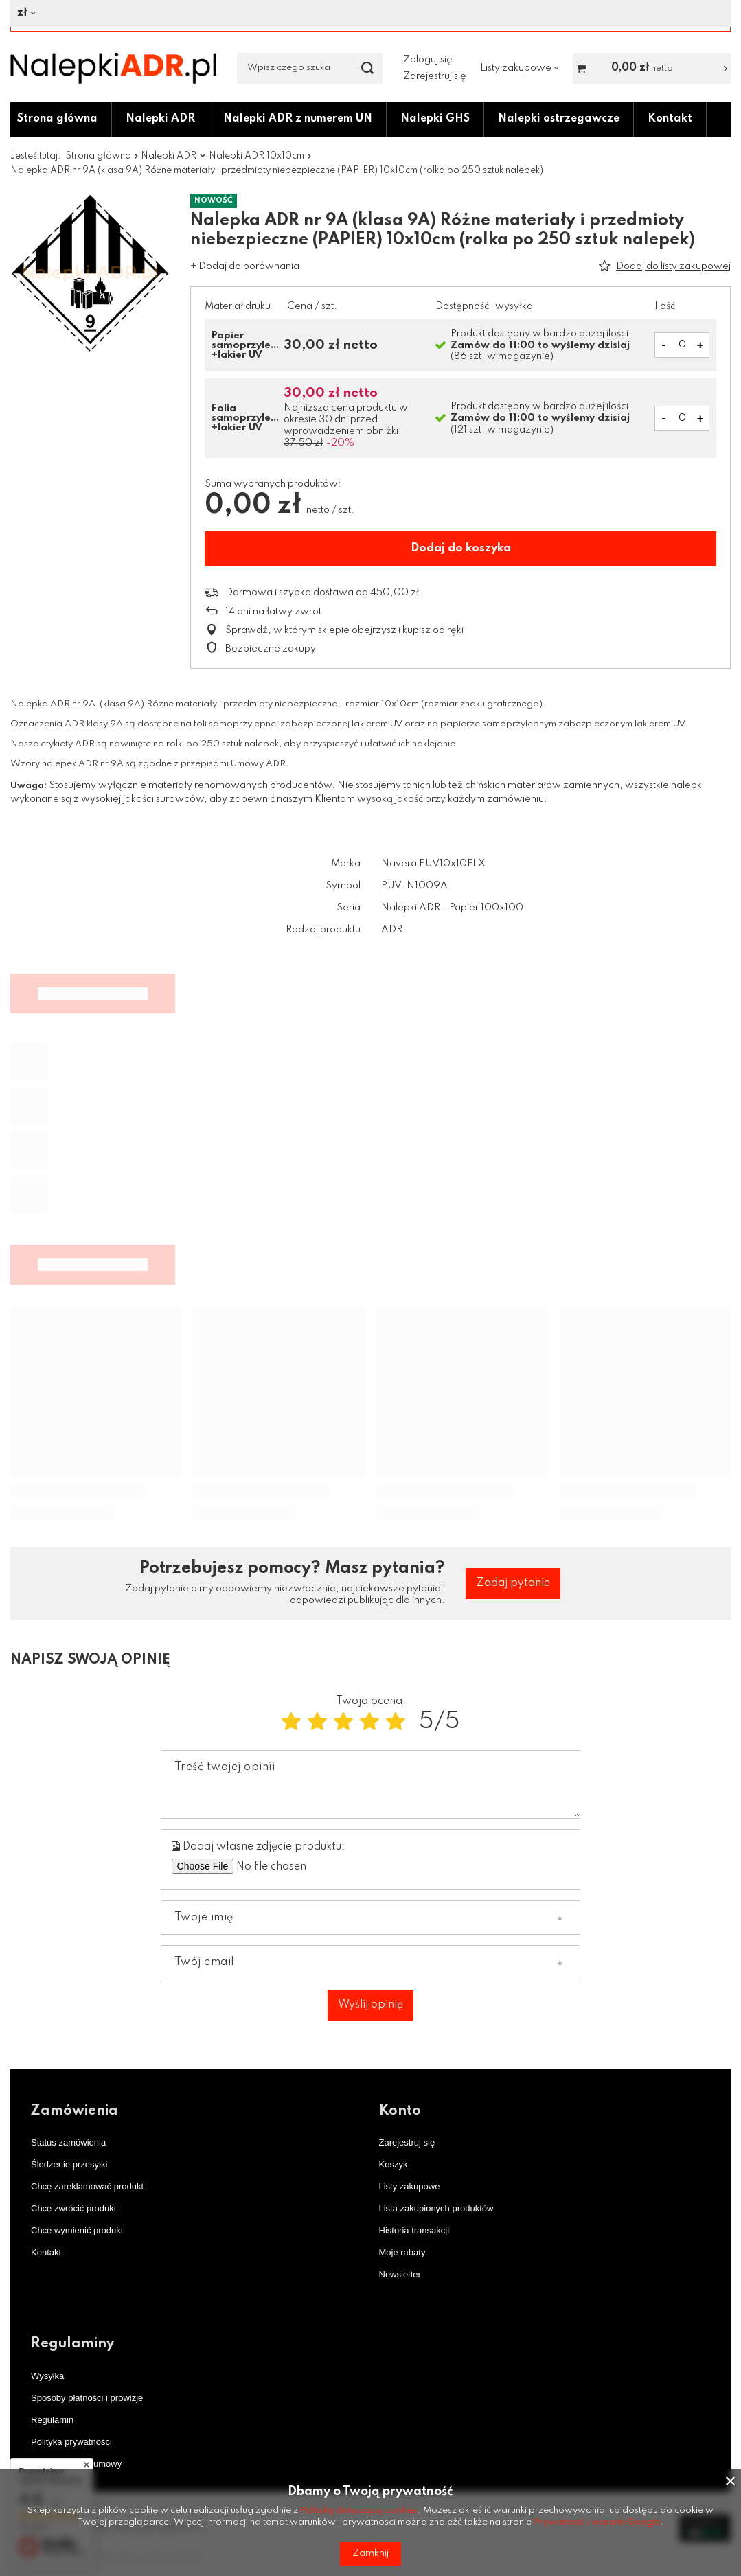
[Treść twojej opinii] (371, 1784)
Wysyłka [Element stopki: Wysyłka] (47, 2376)
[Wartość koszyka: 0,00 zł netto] (652, 68)
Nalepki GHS (435, 118)
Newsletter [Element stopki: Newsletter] (400, 2274)
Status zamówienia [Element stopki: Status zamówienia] (68, 2142)
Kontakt (670, 118)
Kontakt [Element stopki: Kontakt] (46, 2252)
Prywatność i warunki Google (597, 2522)
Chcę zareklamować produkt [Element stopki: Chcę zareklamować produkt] (87, 2186)
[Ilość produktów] (682, 418)
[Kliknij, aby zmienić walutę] (365, 13)
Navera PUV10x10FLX (433, 864)
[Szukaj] (367, 68)
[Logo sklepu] (113, 68)
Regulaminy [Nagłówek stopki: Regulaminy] (72, 2344)
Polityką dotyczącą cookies (359, 2510)
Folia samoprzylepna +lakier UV (246, 418)
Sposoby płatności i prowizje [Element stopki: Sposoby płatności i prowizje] (87, 2398)
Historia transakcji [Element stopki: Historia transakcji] (414, 2230)
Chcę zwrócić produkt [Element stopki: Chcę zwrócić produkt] (73, 2208)
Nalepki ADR (160, 118)
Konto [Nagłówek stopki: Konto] (400, 2111)
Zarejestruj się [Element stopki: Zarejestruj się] (407, 2142)
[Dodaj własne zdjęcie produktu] (300, 1866)
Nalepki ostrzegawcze (558, 118)
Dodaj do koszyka (461, 548)
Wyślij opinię (370, 2004)
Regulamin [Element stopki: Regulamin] (52, 2420)
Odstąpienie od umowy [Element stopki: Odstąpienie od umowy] (76, 2464)
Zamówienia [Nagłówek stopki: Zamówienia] (74, 2111)
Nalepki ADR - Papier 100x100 (452, 907)
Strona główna (57, 118)
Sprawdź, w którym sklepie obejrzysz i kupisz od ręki (344, 630)
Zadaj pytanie (513, 1583)
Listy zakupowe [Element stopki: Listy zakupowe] (409, 2186)
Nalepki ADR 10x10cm (256, 156)
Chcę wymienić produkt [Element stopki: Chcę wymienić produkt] (77, 2230)
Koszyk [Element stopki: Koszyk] (393, 2164)
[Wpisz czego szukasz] (310, 68)
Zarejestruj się (434, 76)
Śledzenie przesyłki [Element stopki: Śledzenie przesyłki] (69, 2164)
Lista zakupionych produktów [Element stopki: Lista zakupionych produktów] (436, 2208)
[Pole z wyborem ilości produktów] (682, 345)
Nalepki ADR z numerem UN (297, 118)
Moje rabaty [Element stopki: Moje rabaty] (402, 2252)
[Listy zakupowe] (519, 68)
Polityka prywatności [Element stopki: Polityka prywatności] (71, 2442)
